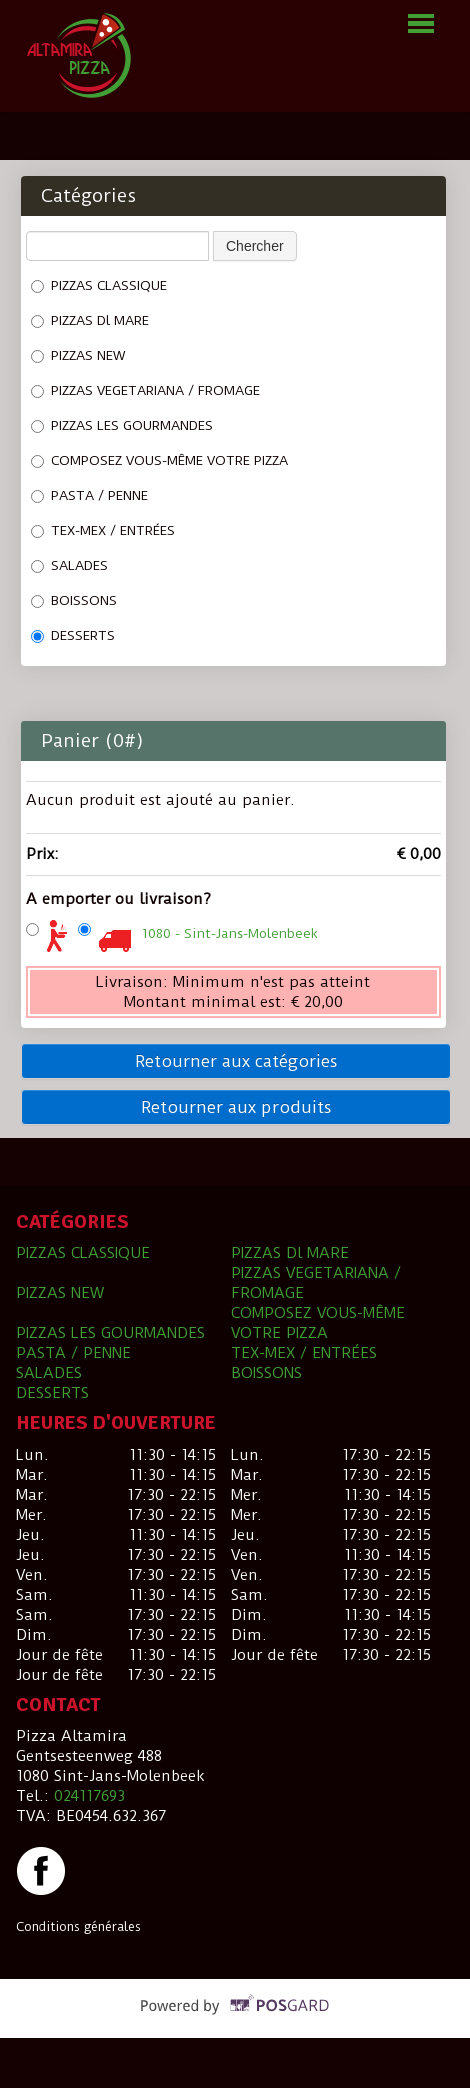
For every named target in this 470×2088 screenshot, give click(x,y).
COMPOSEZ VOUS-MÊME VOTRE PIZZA (159, 460)
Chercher (255, 246)
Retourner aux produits (236, 1107)
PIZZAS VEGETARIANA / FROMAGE (145, 390)
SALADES (69, 565)
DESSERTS (73, 635)
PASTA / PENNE (89, 495)
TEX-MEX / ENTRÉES (103, 530)
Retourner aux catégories (236, 1061)
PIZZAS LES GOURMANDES (122, 425)
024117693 (89, 1796)
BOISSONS (74, 600)
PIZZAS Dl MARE (90, 320)
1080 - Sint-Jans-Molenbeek (230, 933)
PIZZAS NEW (78, 355)
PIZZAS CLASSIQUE (99, 285)
